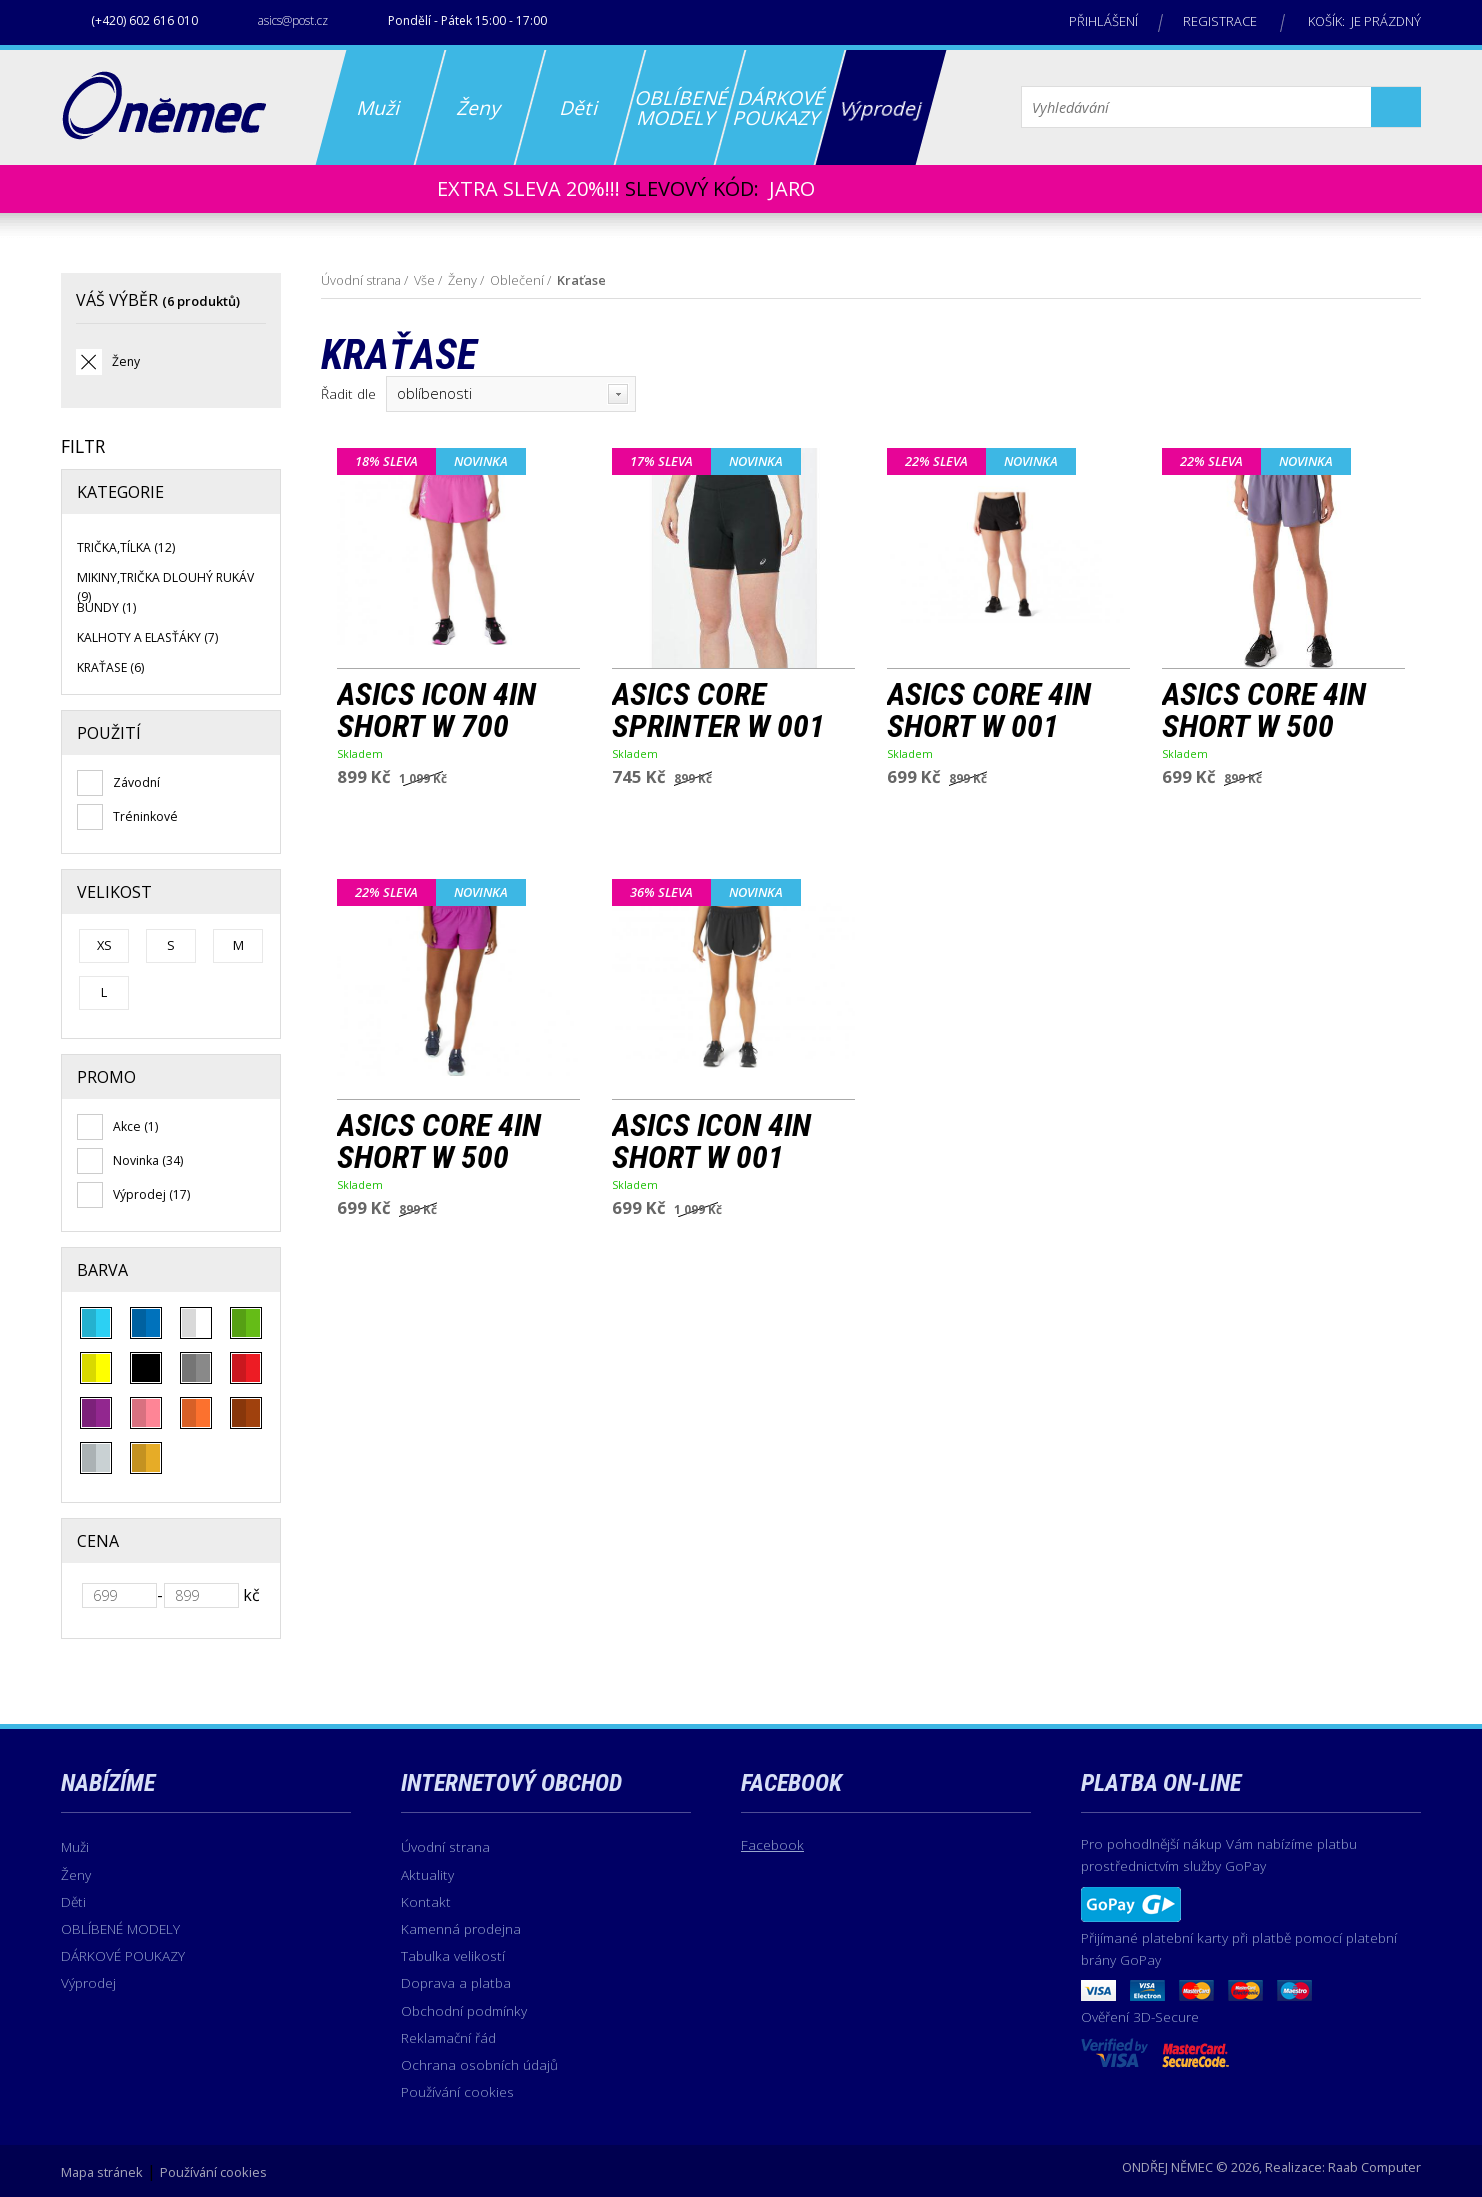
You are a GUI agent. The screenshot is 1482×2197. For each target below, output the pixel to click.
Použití (109, 733)
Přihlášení (1103, 21)
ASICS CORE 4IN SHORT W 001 (989, 711)
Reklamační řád (448, 2037)
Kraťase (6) (110, 667)
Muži (75, 1846)
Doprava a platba (456, 1982)
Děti (73, 1901)
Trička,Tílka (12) (126, 547)
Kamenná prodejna (461, 1928)
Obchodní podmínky (464, 2010)
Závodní (136, 782)
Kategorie (120, 492)
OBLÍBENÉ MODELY (120, 1928)
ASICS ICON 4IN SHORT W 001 (711, 1142)
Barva (102, 1270)
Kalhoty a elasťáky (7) (147, 637)
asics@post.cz (293, 20)
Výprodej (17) (151, 1194)
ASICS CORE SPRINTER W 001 (718, 711)
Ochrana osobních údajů (479, 2064)
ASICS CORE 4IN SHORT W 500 (1264, 711)
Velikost (114, 892)
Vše (424, 280)
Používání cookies (457, 2091)
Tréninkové (145, 816)
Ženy (126, 361)
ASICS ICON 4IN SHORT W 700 (436, 711)
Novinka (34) (148, 1160)
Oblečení (517, 280)
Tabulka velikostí (453, 1955)
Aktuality (427, 1874)
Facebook (772, 1844)
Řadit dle (348, 393)
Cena (98, 1541)
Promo (106, 1077)
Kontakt (426, 1901)
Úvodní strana (361, 280)
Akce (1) (135, 1126)
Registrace (1220, 21)
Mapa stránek (102, 2172)
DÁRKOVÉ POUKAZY (123, 1955)
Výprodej (88, 1982)
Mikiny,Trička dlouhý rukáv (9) (165, 586)
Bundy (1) (106, 607)
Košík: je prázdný (1364, 21)
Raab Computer (1374, 2167)
